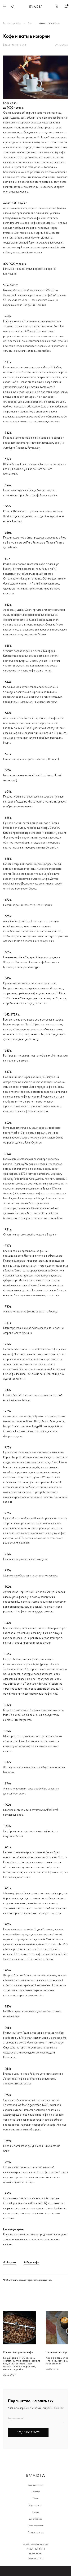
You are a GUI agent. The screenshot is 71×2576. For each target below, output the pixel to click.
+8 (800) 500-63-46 (35, 2549)
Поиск (35, 2499)
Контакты (35, 2492)
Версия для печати (35, 2485)
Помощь (35, 2512)
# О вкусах (9, 2262)
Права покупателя (35, 2526)
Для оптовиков (35, 2519)
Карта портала (35, 2505)
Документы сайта (35, 2559)
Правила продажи (36, 2532)
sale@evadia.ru (35, 2554)
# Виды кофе (31, 2262)
